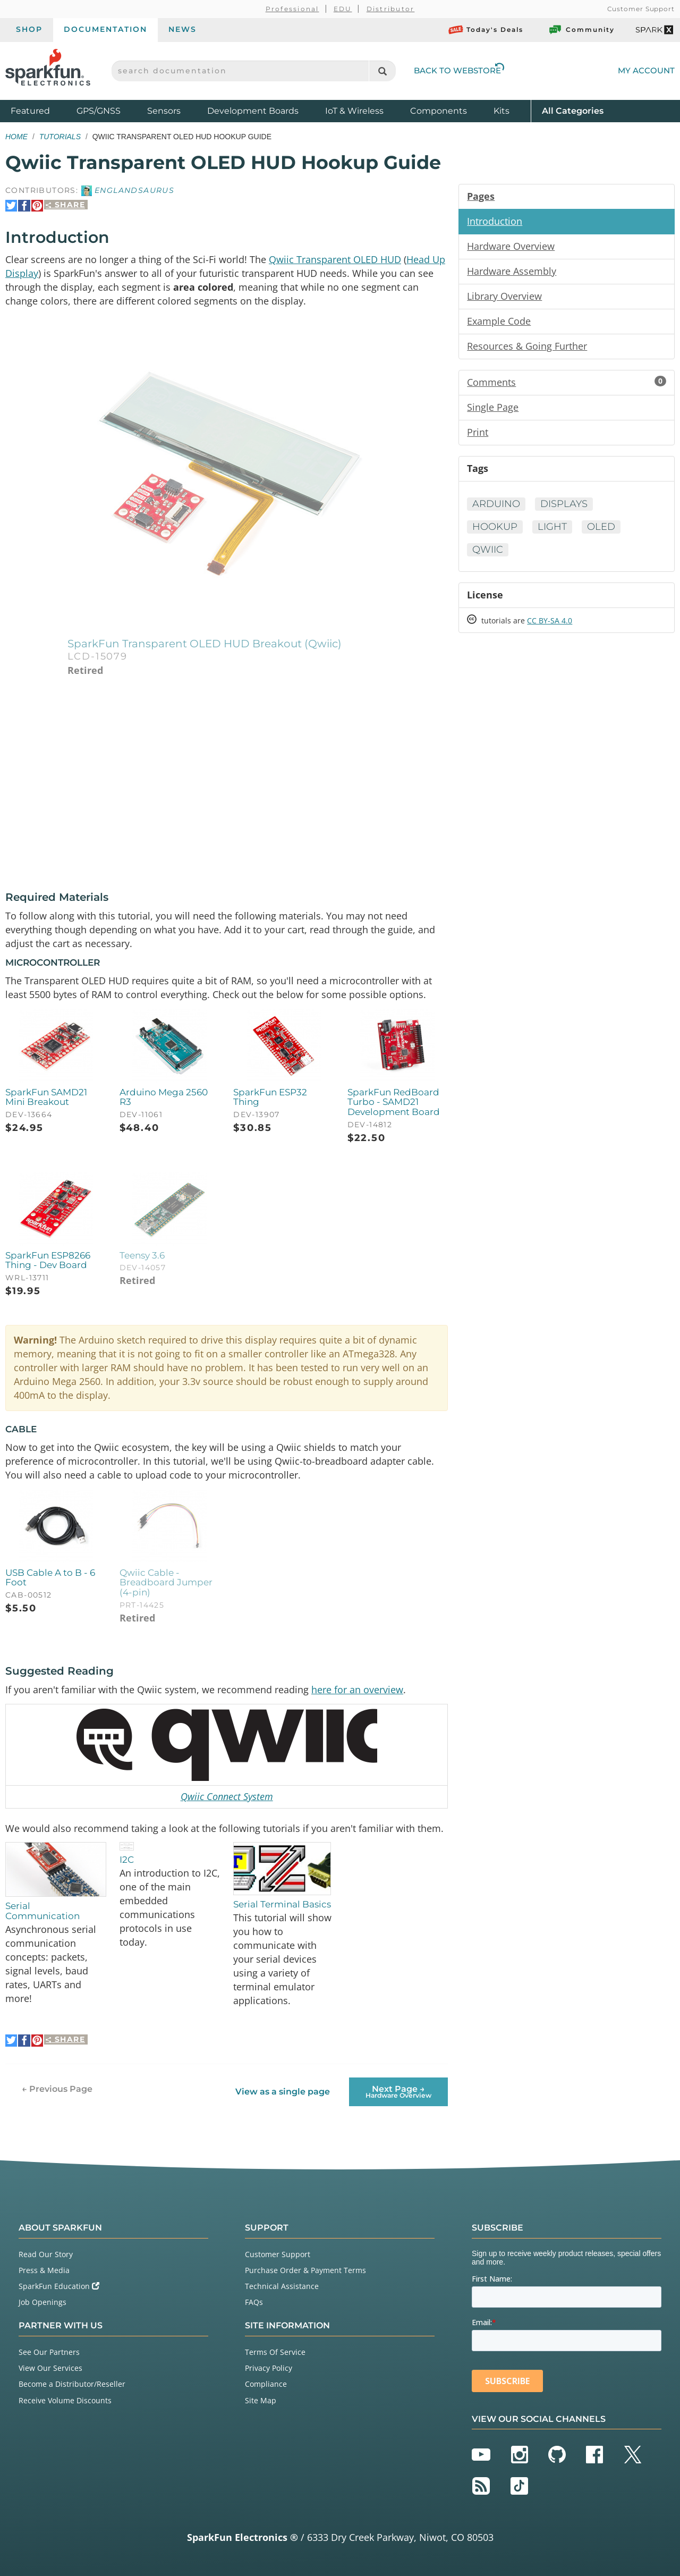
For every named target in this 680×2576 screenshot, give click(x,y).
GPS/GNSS (98, 111)
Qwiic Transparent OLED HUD (335, 258)
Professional (292, 9)
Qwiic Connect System (227, 1795)
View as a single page (282, 2092)
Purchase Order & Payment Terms (305, 2270)
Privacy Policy (268, 2368)
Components (438, 111)
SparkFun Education (59, 2286)
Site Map (260, 2400)
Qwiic (487, 549)
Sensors (164, 111)
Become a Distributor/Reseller (72, 2384)
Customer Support (641, 9)
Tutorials (60, 136)
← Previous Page (57, 2088)
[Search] (382, 71)
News (182, 29)
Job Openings (42, 2302)
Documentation (105, 29)
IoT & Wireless (354, 111)
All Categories (573, 110)
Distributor (391, 9)
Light (552, 527)
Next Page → (398, 2091)
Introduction (494, 221)
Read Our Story (46, 2254)
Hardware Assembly (511, 271)
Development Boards (253, 111)
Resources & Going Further (527, 346)
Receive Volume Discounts (65, 2400)
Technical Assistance (282, 2286)
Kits (501, 111)
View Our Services (50, 2368)
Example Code (499, 321)
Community (581, 29)
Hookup (494, 527)
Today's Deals (485, 29)
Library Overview (504, 296)
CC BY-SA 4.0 (549, 620)
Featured (41, 110)
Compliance (266, 2384)
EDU (343, 9)
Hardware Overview (511, 246)
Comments (566, 382)
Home (16, 136)
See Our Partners (49, 2352)
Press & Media (44, 2270)
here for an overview (357, 1689)
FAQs (254, 2302)
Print (477, 432)
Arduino (496, 504)
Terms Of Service (275, 2352)
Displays (564, 504)
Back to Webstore (459, 70)
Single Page (492, 407)
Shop (29, 29)
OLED (601, 527)
